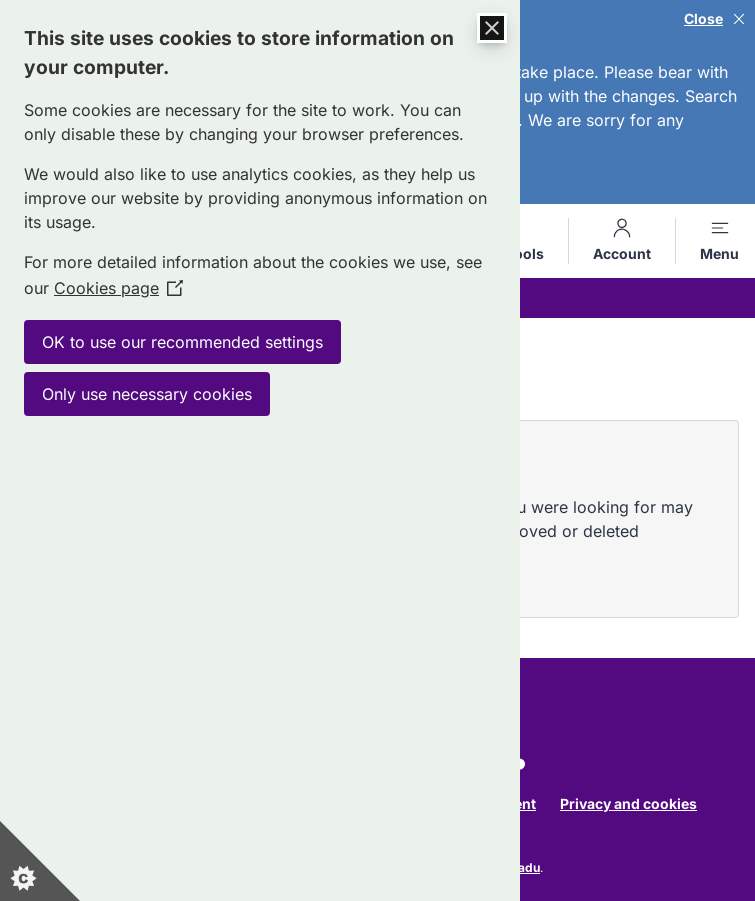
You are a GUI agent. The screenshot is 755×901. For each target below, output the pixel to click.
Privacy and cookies (628, 803)
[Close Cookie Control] (492, 28)
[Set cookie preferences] (40, 861)
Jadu (525, 867)
